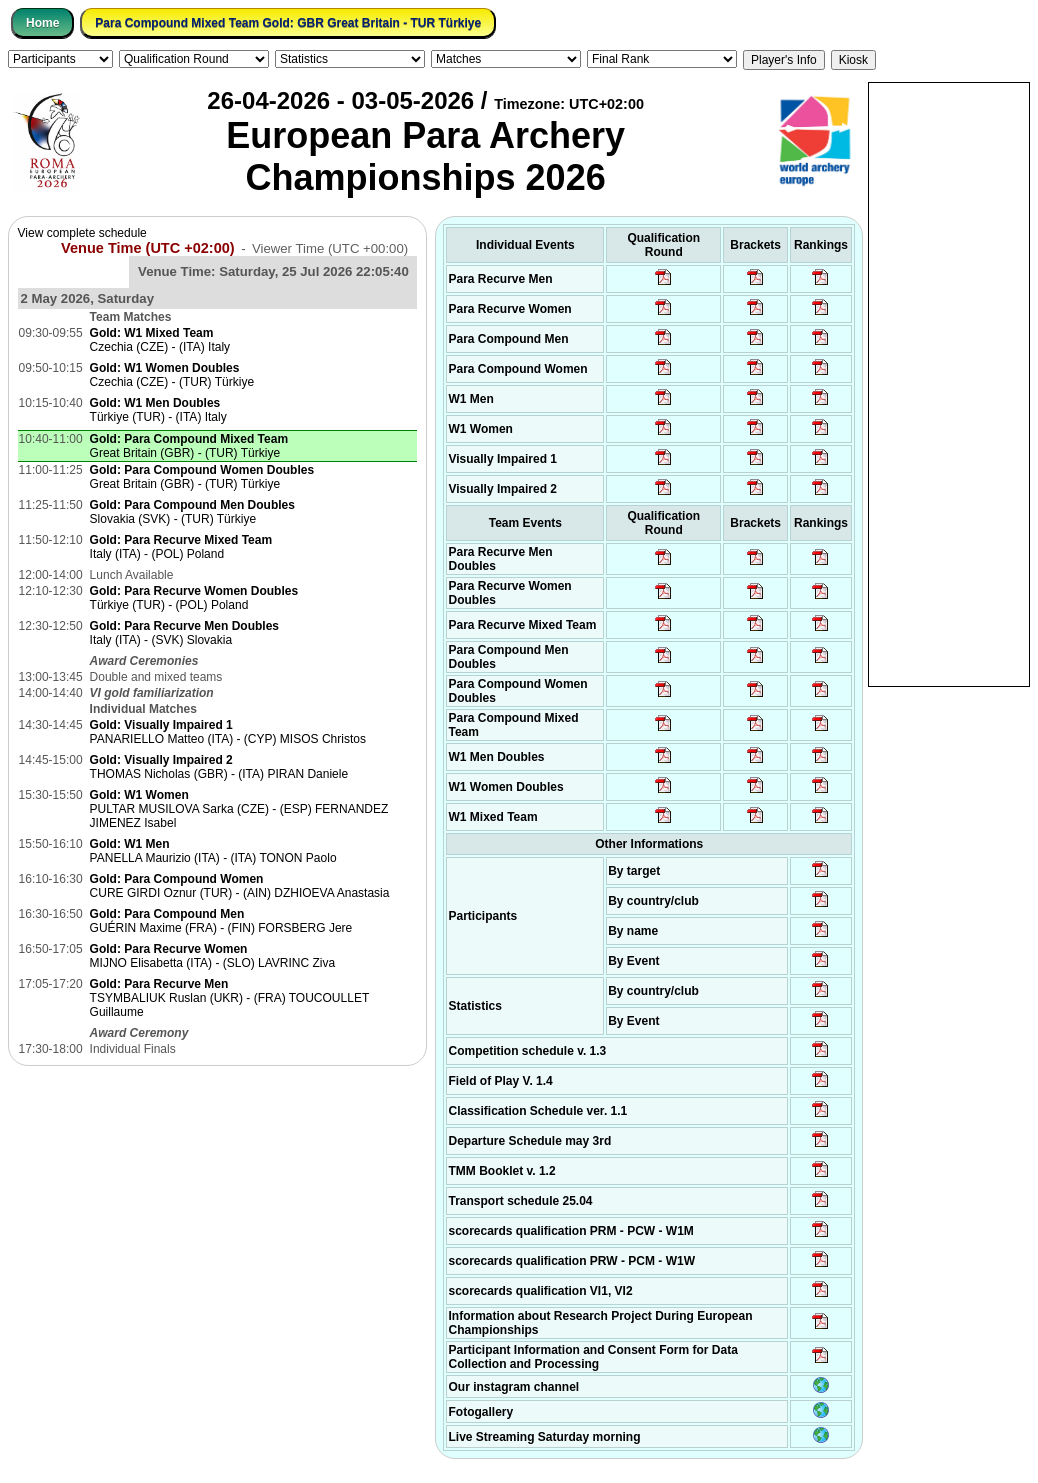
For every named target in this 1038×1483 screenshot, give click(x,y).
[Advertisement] (949, 383)
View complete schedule (82, 233)
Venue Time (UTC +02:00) (148, 248)
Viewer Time (330, 248)
